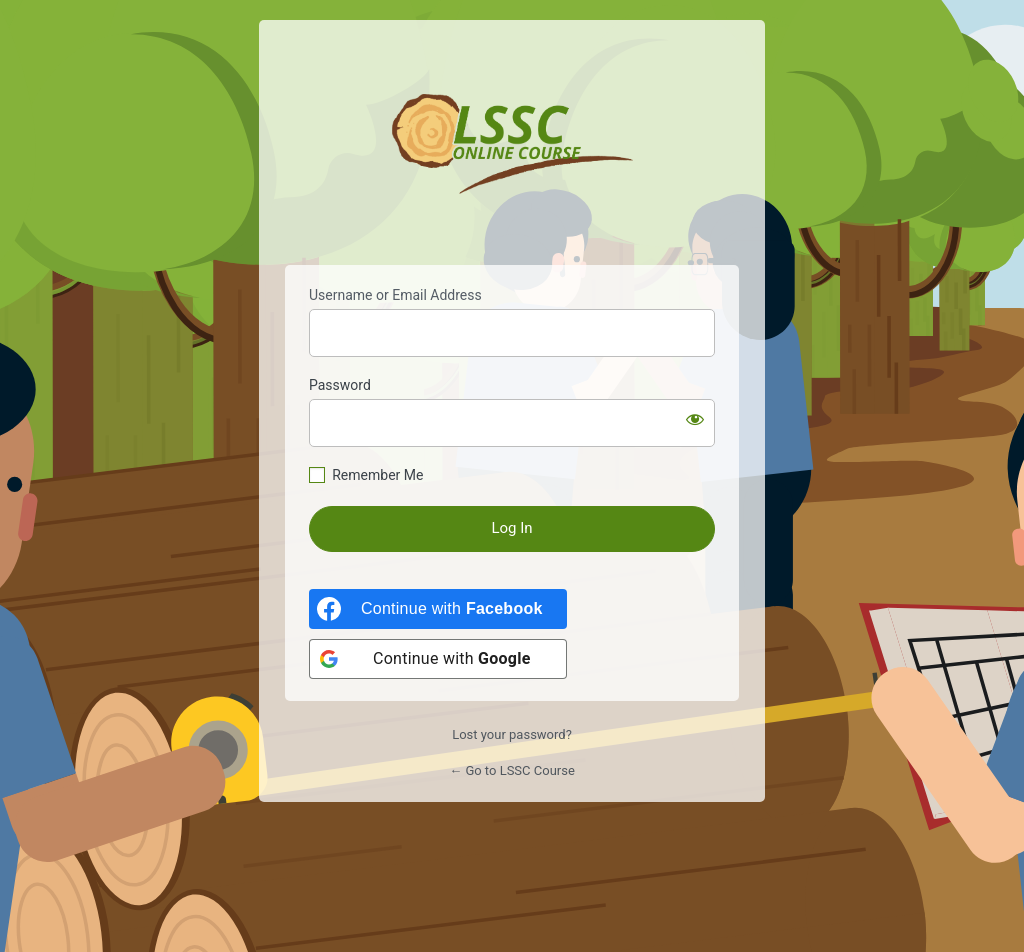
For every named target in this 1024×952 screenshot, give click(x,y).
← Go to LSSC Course (512, 770)
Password (340, 385)
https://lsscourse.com (512, 143)
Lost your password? (512, 734)
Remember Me (377, 475)
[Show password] (695, 419)
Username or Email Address (395, 295)
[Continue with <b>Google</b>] (438, 659)
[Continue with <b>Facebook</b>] (438, 609)
